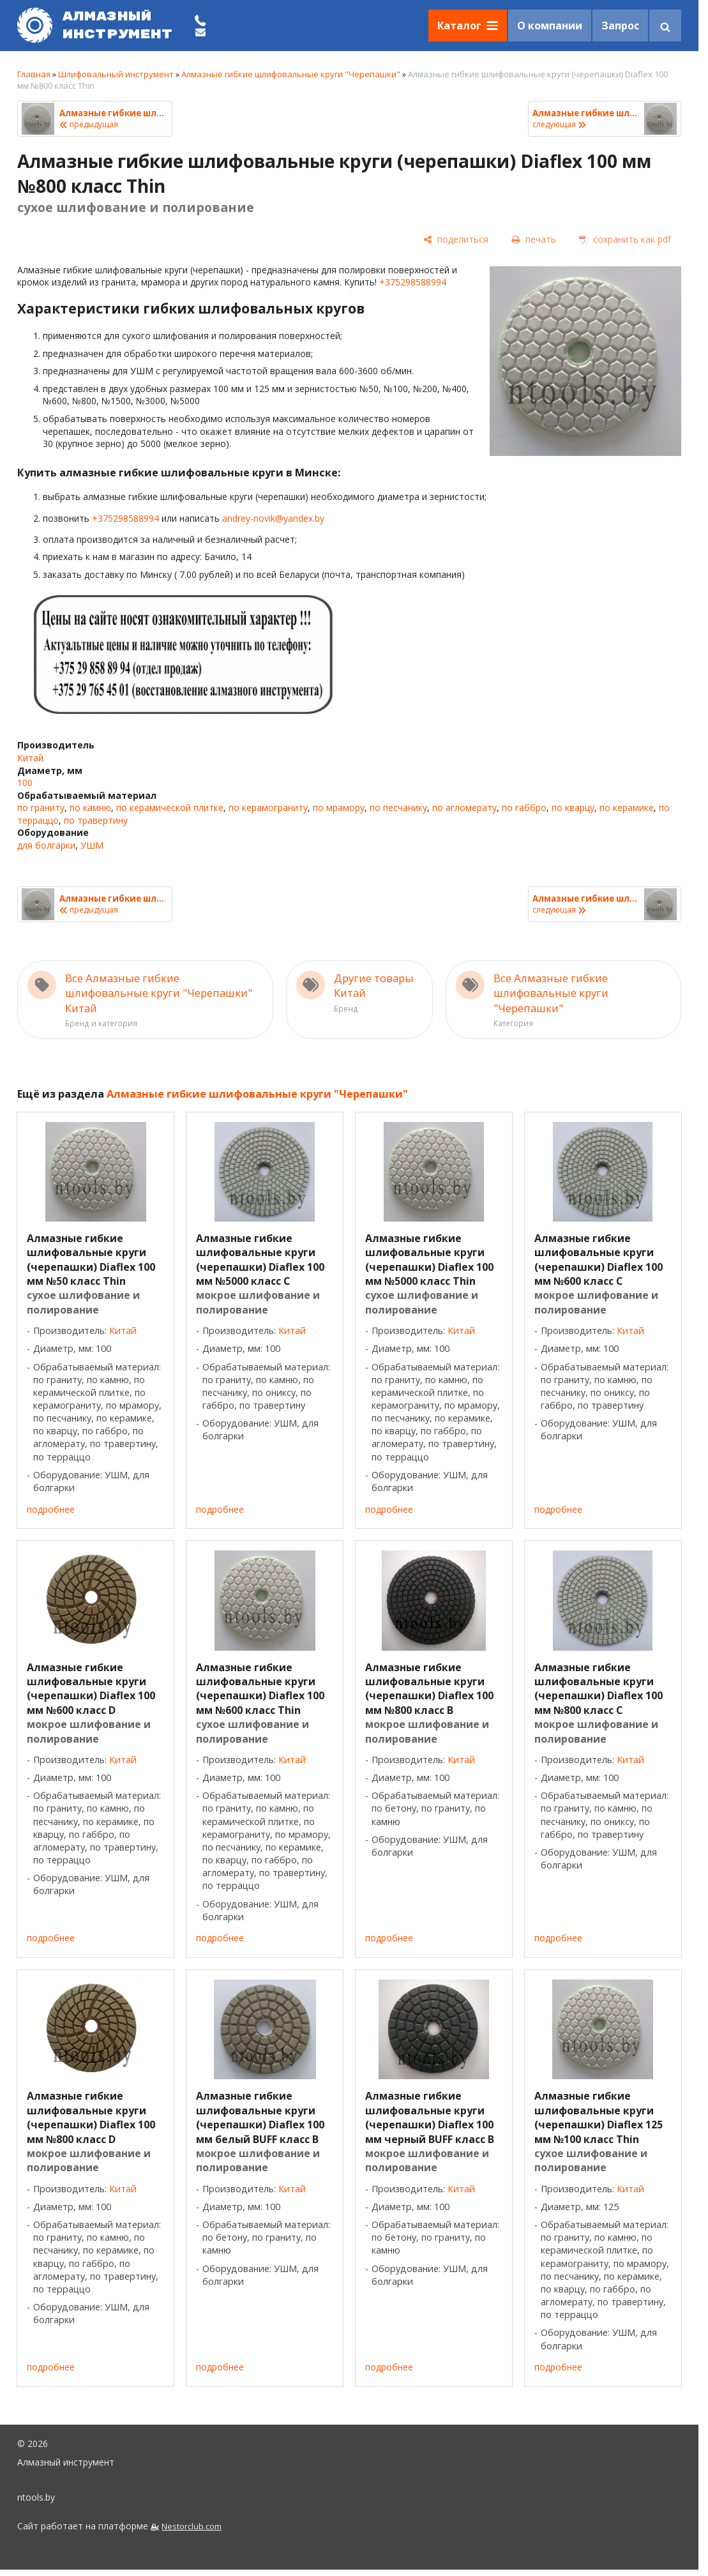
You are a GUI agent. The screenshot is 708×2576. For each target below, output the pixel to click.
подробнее (51, 1509)
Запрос (620, 26)
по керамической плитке (169, 807)
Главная (33, 74)
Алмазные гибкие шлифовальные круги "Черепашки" (290, 74)
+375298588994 (412, 282)
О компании (549, 26)
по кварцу (573, 807)
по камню (90, 807)
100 (25, 783)
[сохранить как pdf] (625, 239)
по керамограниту (268, 807)
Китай (30, 758)
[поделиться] (456, 239)
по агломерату (464, 807)
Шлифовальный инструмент (116, 74)
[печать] (533, 239)
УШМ (91, 845)
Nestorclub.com (192, 2526)
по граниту (40, 807)
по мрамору (339, 807)
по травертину (96, 820)
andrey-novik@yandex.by (273, 518)
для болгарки (46, 845)
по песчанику (398, 807)
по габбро (524, 807)
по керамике (626, 807)
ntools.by (36, 2497)
